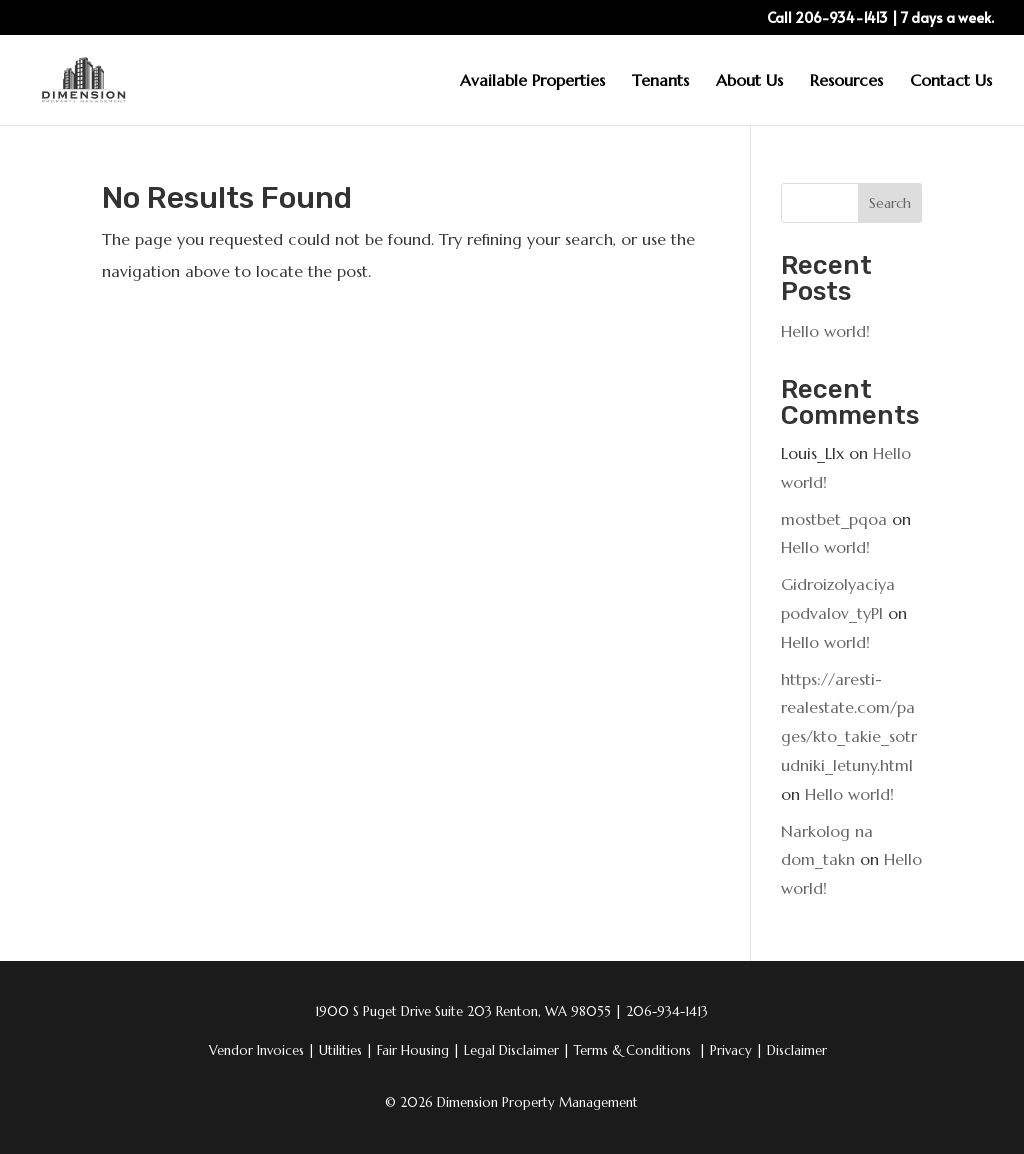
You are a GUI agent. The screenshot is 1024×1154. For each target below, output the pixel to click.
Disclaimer (797, 1050)
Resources (846, 81)
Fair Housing (418, 1050)
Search (890, 203)
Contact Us (951, 81)
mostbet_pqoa (834, 519)
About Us (749, 81)
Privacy (736, 1050)
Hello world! (825, 331)
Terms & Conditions (634, 1050)
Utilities (346, 1050)
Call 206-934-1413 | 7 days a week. (880, 19)
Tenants (660, 81)
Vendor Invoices (258, 1050)
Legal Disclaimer (517, 1050)
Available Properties (532, 81)
